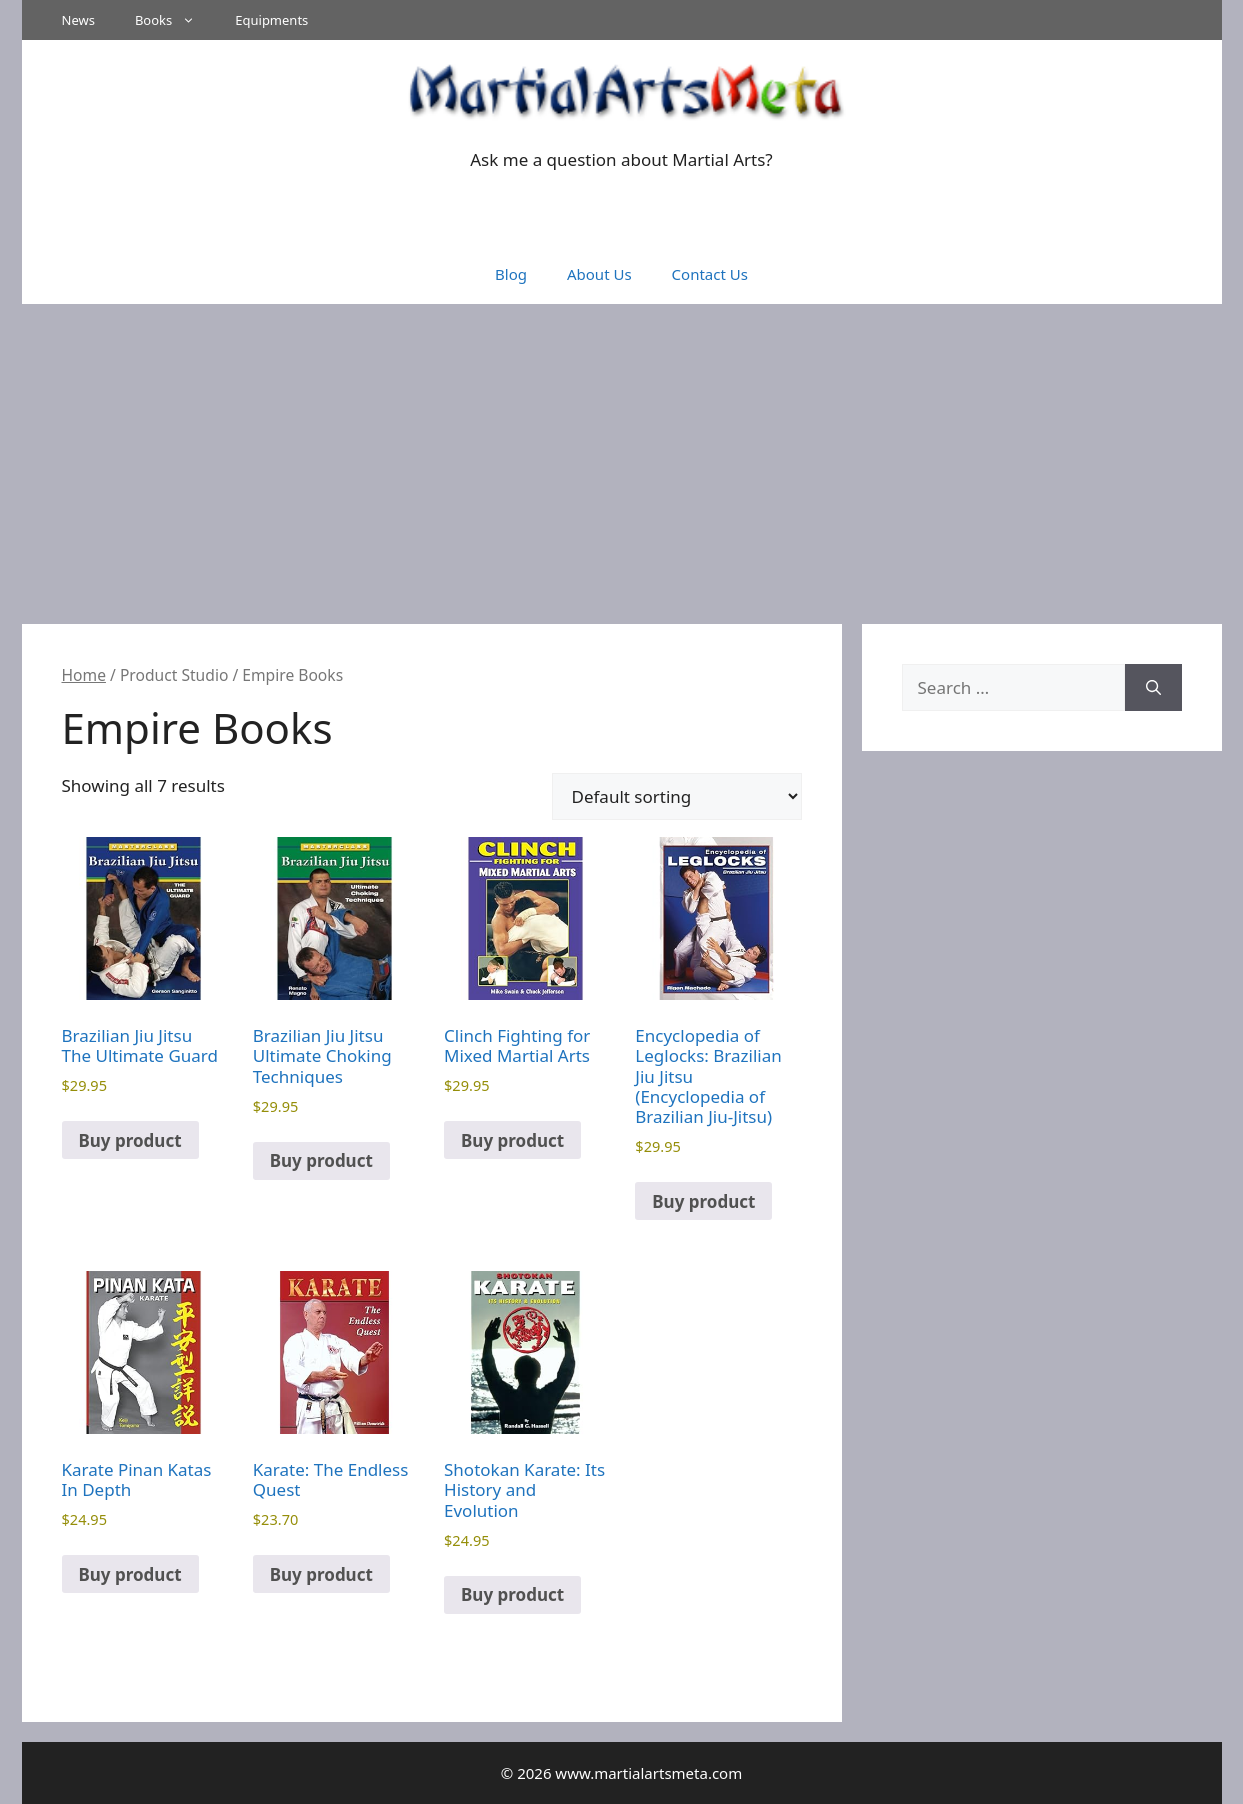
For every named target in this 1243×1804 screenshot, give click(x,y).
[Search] (1153, 688)
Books (175, 20)
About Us (599, 274)
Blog (511, 274)
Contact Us (710, 274)
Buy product (130, 1140)
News (78, 20)
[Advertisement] (622, 454)
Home (84, 675)
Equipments (271, 20)
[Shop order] (677, 796)
